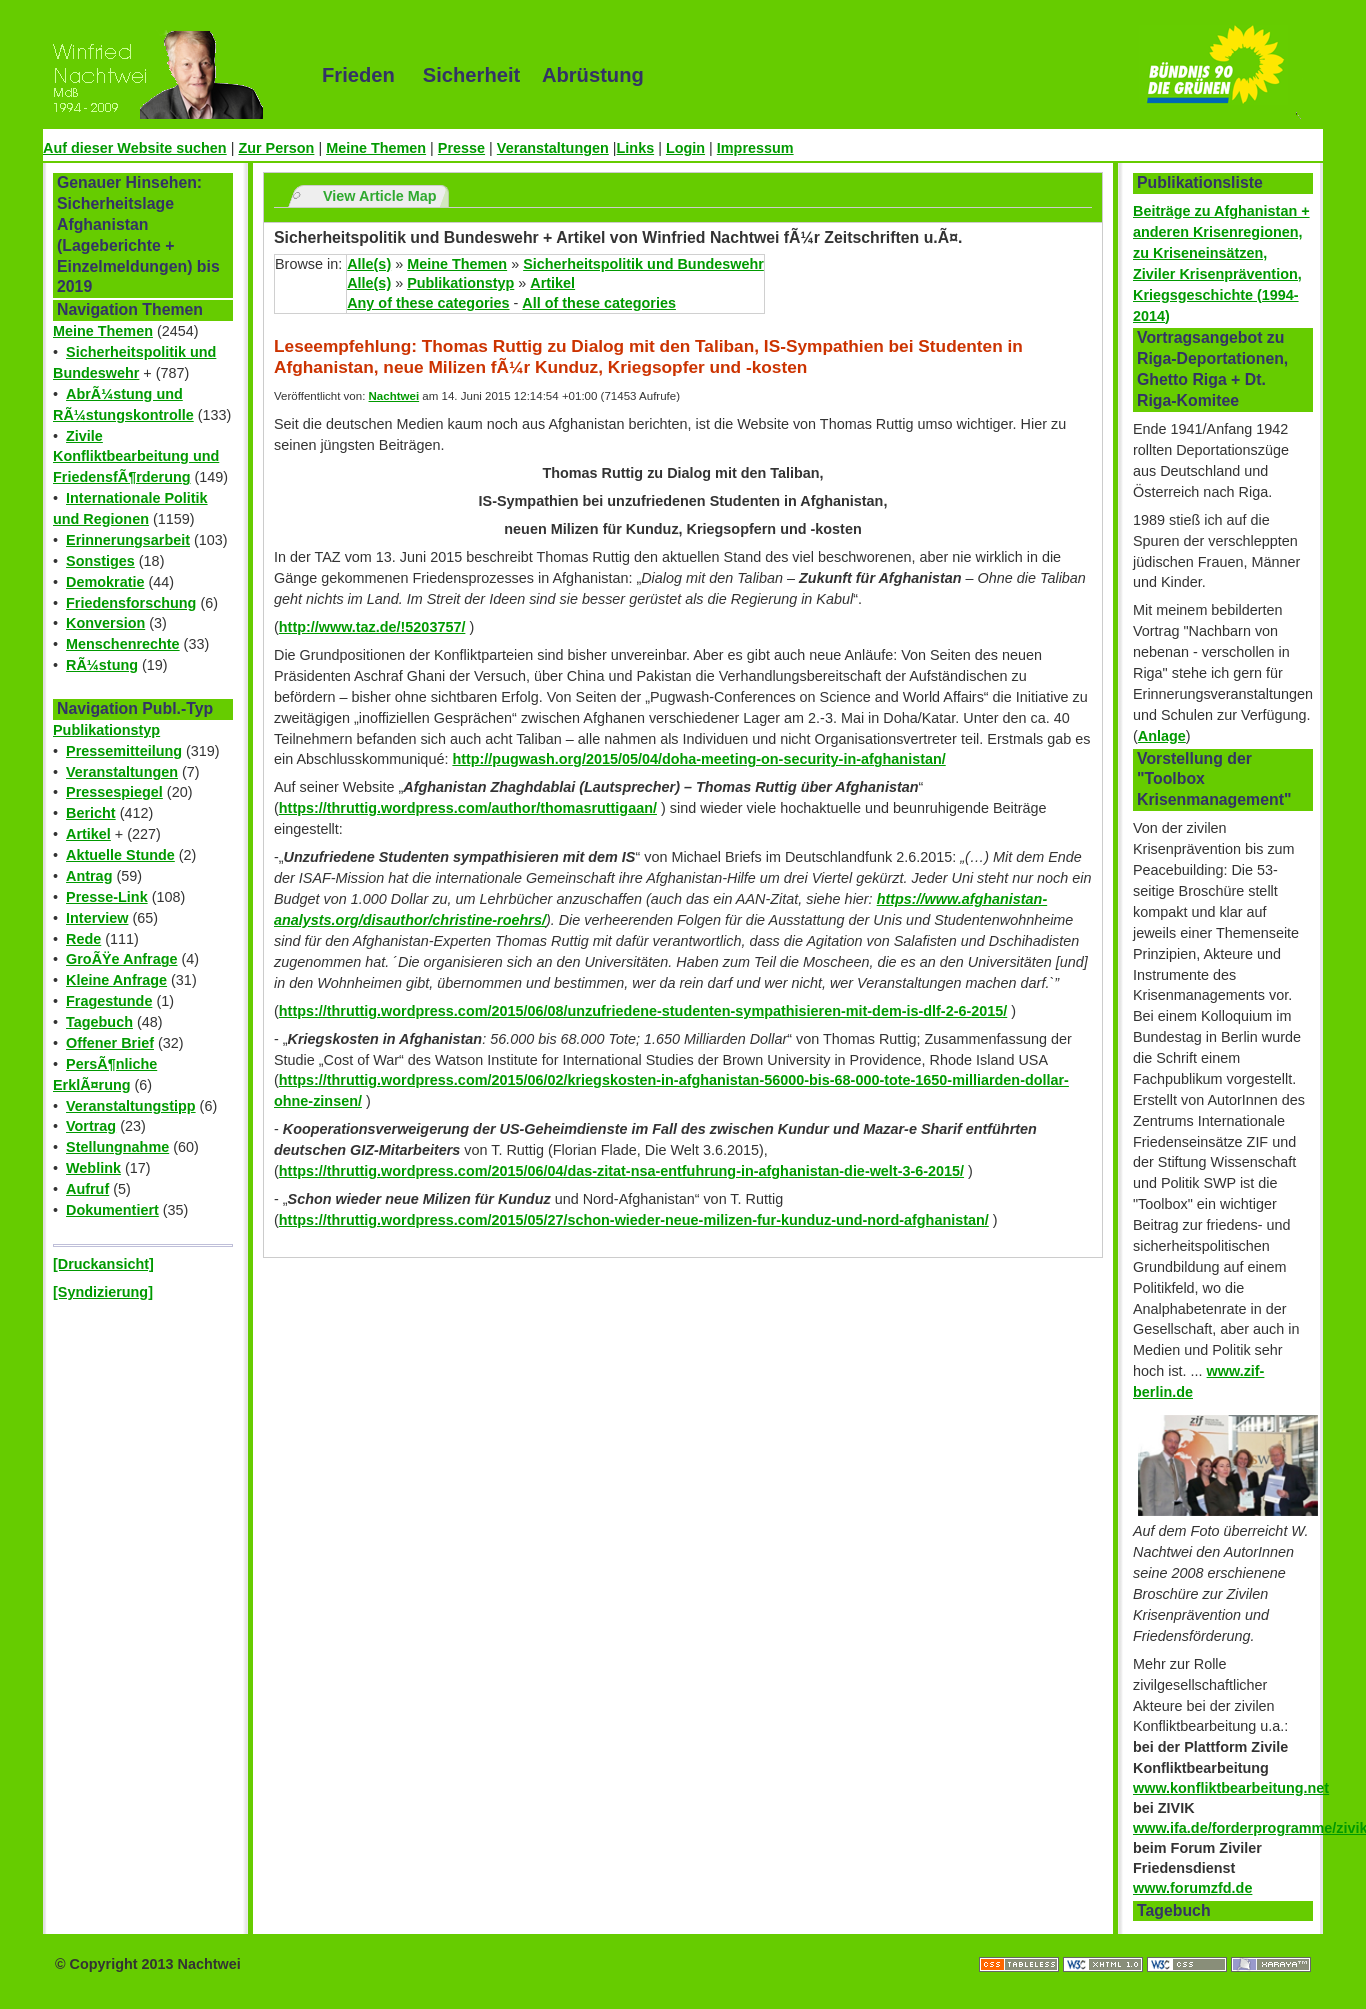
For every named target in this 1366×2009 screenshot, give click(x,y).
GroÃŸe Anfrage (121, 959)
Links (636, 148)
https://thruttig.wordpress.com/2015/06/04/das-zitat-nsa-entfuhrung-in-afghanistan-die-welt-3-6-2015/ (621, 1171)
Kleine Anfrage (116, 980)
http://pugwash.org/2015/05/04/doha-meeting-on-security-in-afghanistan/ (698, 759)
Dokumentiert (112, 1210)
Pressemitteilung (124, 751)
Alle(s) (369, 264)
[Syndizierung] (103, 1292)
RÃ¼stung (102, 665)
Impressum (755, 148)
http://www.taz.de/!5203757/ (372, 627)
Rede (83, 939)
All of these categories (599, 303)
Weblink (93, 1168)
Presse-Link (107, 897)
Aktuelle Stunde (120, 855)
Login (685, 148)
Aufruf (87, 1189)
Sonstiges (100, 561)
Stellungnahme (117, 1147)
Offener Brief (110, 1043)
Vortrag (91, 1126)
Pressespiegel (114, 792)
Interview (97, 918)
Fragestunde (109, 1001)
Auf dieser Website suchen (135, 148)
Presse (461, 148)
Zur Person (276, 148)
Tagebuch (99, 1022)
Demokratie (105, 582)
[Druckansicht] (103, 1264)
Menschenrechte (123, 644)
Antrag (89, 876)
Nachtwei (394, 396)
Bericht (91, 813)
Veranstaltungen (553, 148)
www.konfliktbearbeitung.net (1231, 1788)
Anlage (1162, 736)
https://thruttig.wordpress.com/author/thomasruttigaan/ (468, 808)
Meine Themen (376, 148)
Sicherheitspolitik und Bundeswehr (643, 264)
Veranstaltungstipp (131, 1106)
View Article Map (380, 196)
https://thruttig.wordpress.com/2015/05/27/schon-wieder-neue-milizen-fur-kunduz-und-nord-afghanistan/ (634, 1220)
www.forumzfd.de (1192, 1888)
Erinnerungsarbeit (128, 540)
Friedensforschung (131, 603)
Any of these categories (428, 303)
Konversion (105, 623)
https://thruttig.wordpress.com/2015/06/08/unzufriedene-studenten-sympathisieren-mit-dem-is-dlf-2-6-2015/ (643, 1011)
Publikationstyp (106, 730)
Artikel (88, 834)
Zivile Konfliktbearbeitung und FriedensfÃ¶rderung (136, 457)
